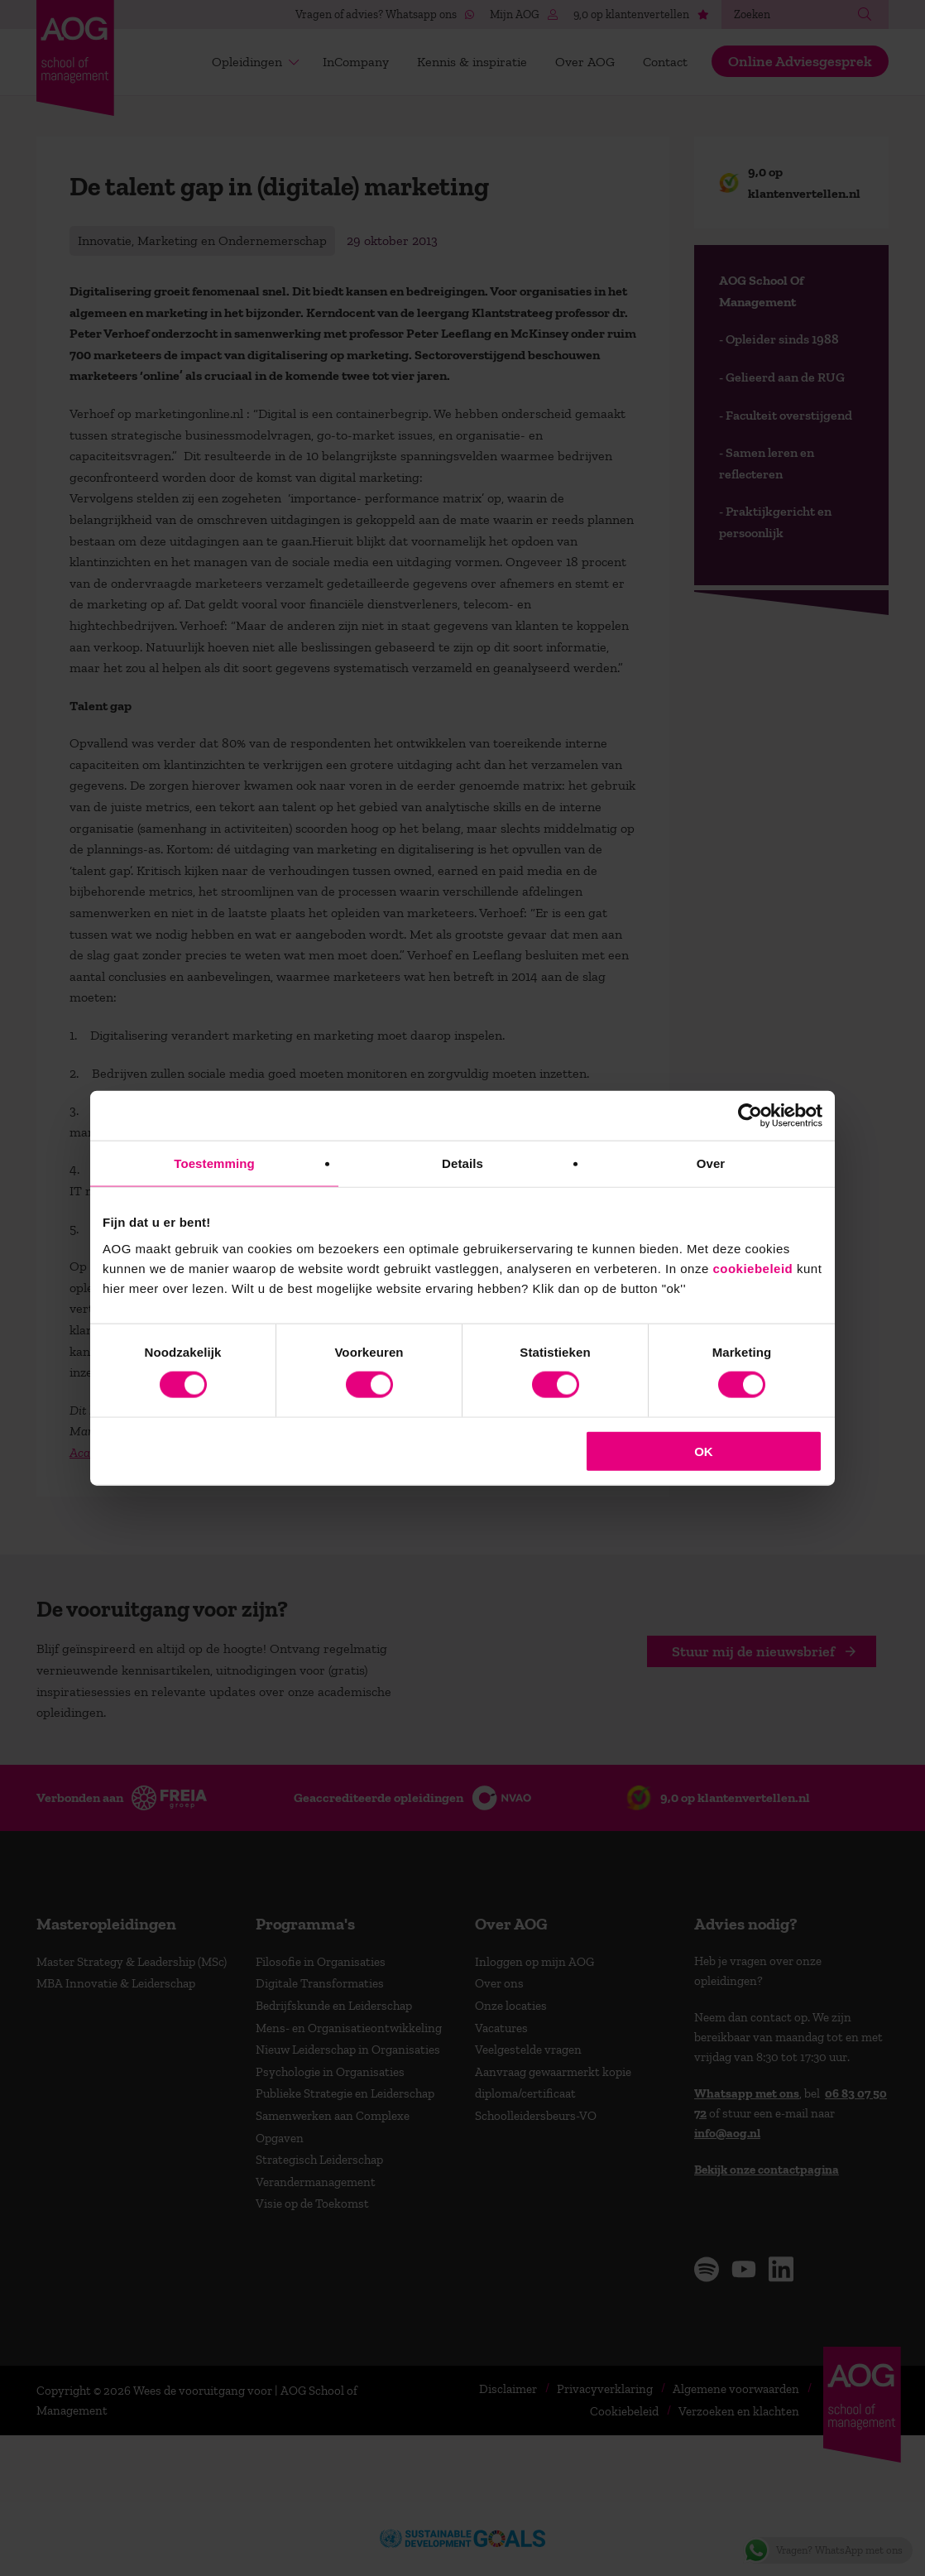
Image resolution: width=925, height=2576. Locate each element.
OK (703, 1451)
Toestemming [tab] (214, 1163)
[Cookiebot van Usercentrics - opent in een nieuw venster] (750, 1115)
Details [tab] (462, 1163)
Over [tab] (711, 1163)
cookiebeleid (752, 1268)
